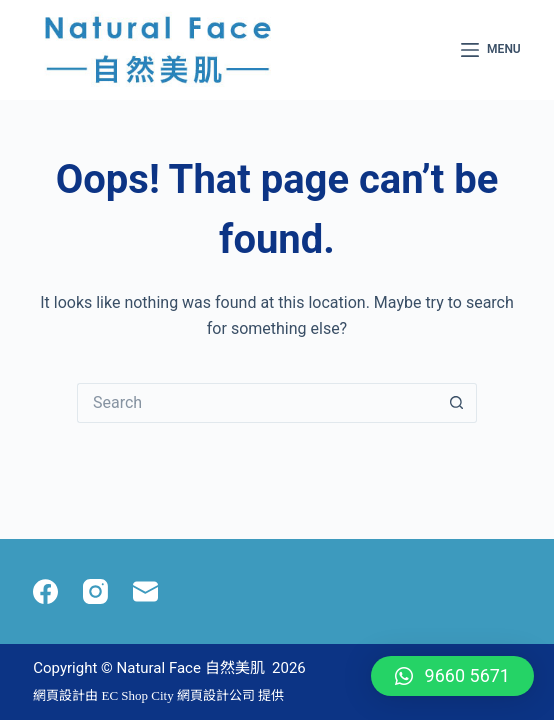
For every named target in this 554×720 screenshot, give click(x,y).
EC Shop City (139, 695)
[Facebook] (45, 591)
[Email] (145, 591)
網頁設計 (59, 695)
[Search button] (457, 403)
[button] (452, 676)
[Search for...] (257, 403)
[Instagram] (95, 591)
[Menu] (491, 50)
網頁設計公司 (216, 695)
